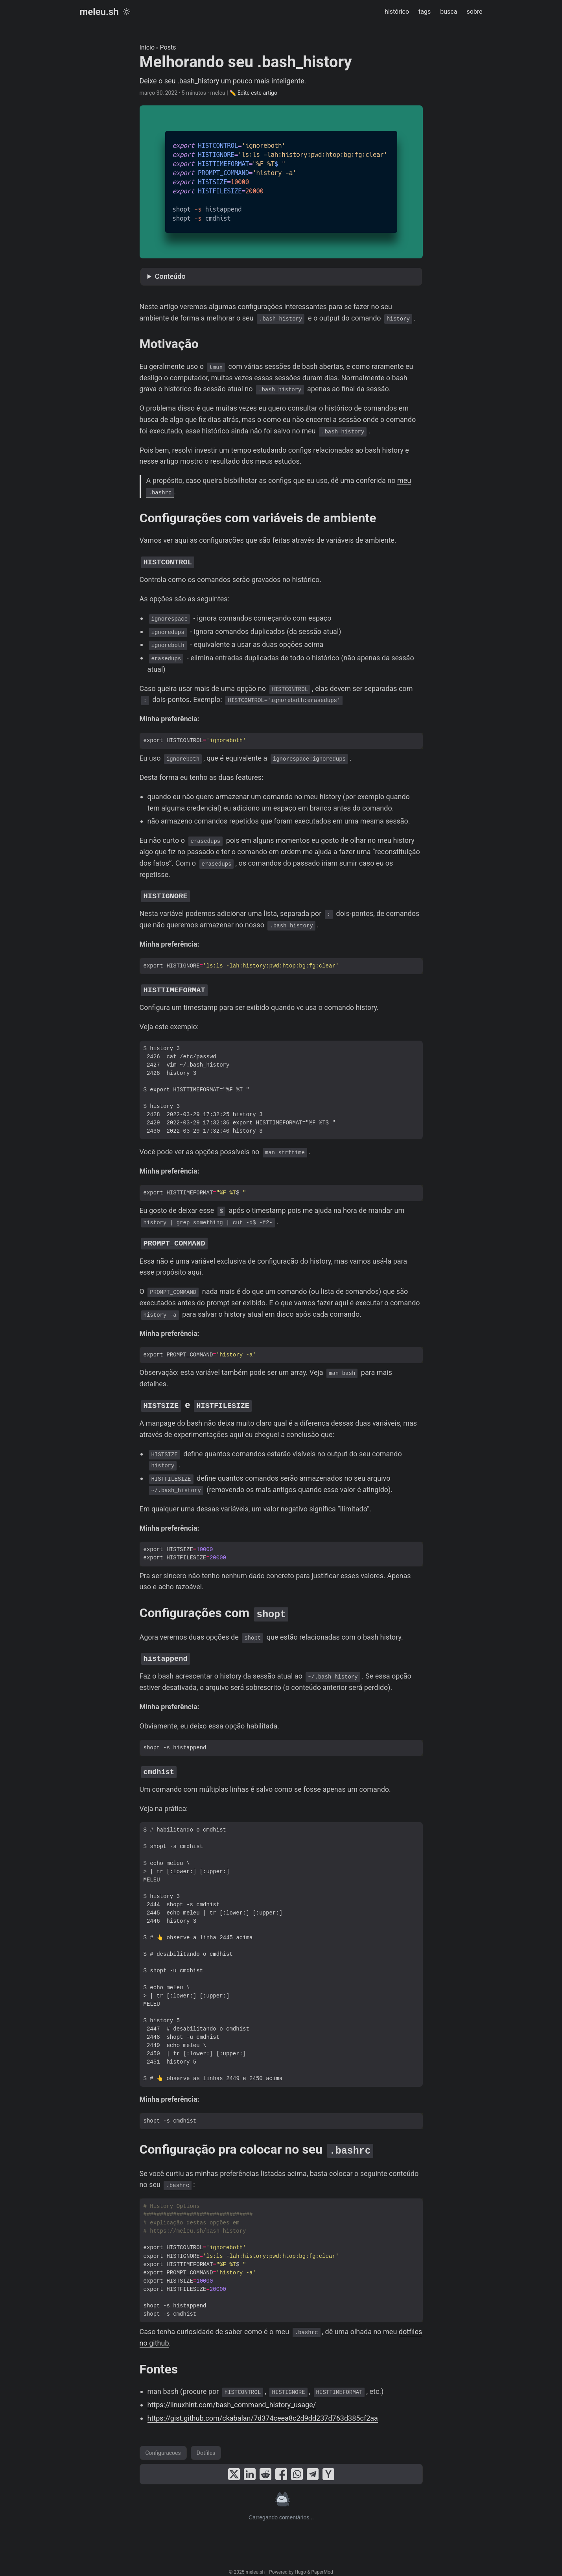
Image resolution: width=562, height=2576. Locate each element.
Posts (168, 47)
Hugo (300, 2564)
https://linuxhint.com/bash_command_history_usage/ (231, 2397)
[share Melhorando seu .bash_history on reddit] (265, 2466)
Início (147, 47)
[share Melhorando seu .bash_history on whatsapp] (297, 2466)
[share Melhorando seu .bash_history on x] (234, 2466)
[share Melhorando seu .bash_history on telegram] (313, 2466)
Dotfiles (206, 2445)
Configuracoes (163, 2445)
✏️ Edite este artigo (253, 93)
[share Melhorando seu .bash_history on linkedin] (250, 2466)
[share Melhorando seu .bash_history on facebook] (281, 2466)
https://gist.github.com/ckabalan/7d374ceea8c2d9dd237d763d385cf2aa (262, 2410)
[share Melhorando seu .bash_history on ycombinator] (328, 2466)
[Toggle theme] (126, 12)
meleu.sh (99, 11)
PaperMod (322, 2564)
